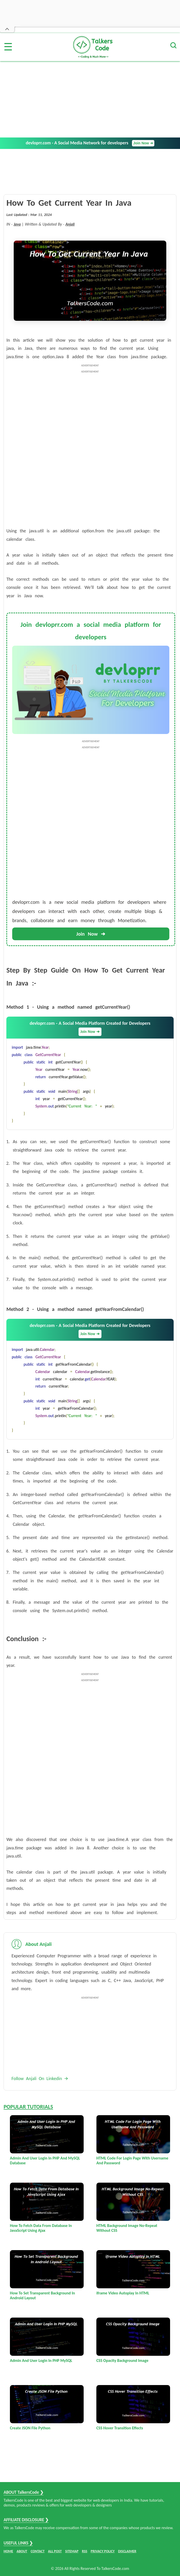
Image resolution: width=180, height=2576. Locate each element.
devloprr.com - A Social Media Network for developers (90, 143)
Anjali (69, 224)
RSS (84, 2551)
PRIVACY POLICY (103, 2551)
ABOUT (22, 2551)
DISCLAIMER (127, 2551)
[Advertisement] (90, 99)
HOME (8, 2551)
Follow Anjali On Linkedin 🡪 (39, 2078)
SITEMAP (71, 2551)
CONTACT (38, 2551)
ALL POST (55, 2551)
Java (17, 224)
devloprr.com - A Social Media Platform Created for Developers (89, 1028)
